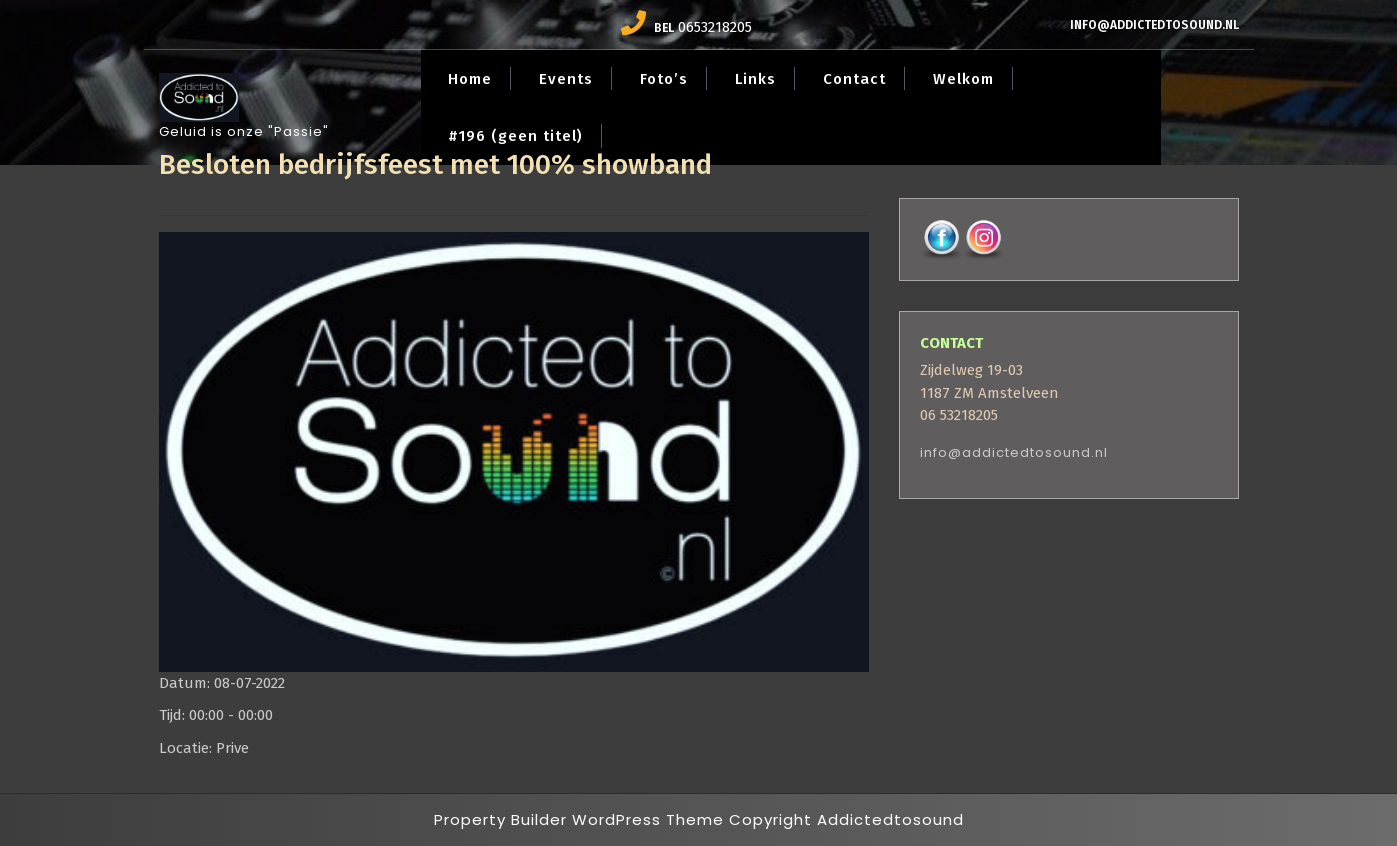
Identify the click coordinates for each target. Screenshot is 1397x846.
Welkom (963, 79)
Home (470, 79)
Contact (854, 79)
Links (755, 79)
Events (566, 79)
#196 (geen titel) (515, 136)
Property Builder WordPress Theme (579, 819)
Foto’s (664, 79)
